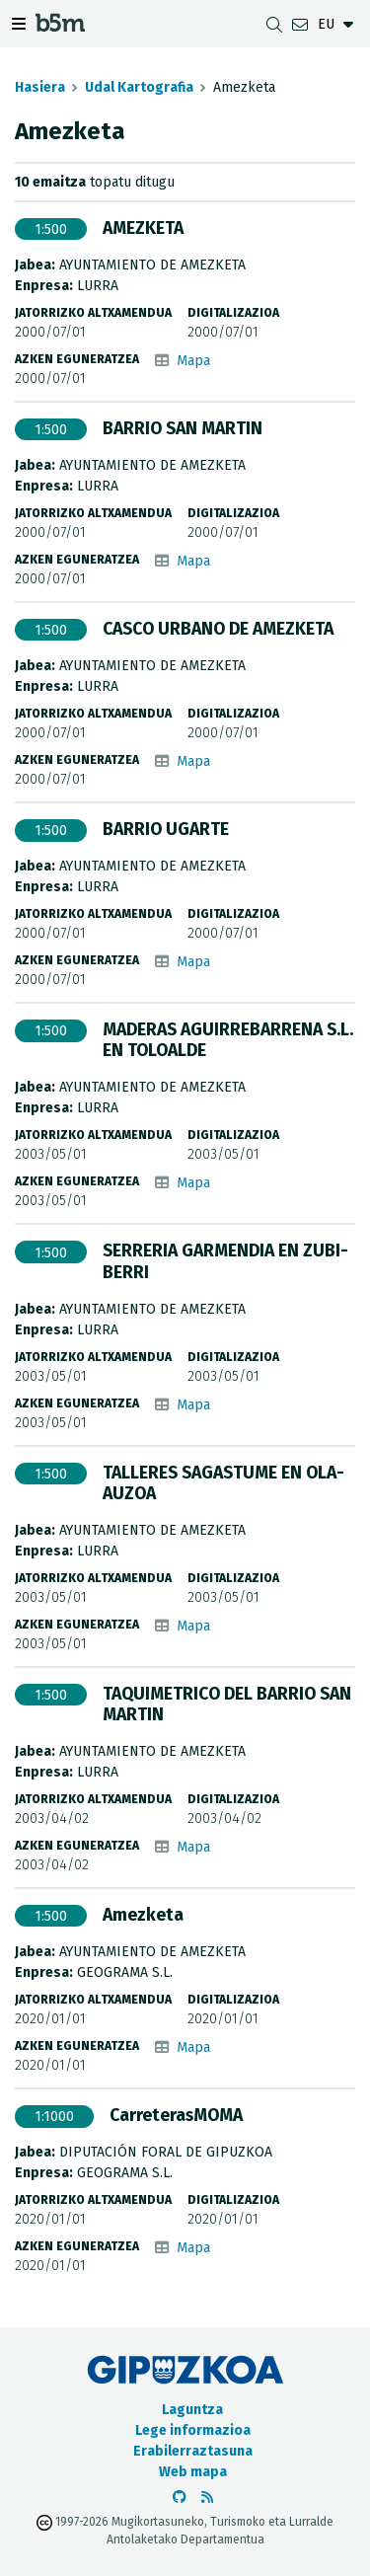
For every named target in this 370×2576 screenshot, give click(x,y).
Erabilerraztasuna (193, 2451)
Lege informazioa (193, 2430)
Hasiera (40, 87)
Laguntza (192, 2409)
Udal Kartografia (139, 87)
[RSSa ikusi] (207, 2497)
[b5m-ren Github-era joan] (179, 2497)
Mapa (193, 360)
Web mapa (193, 2471)
